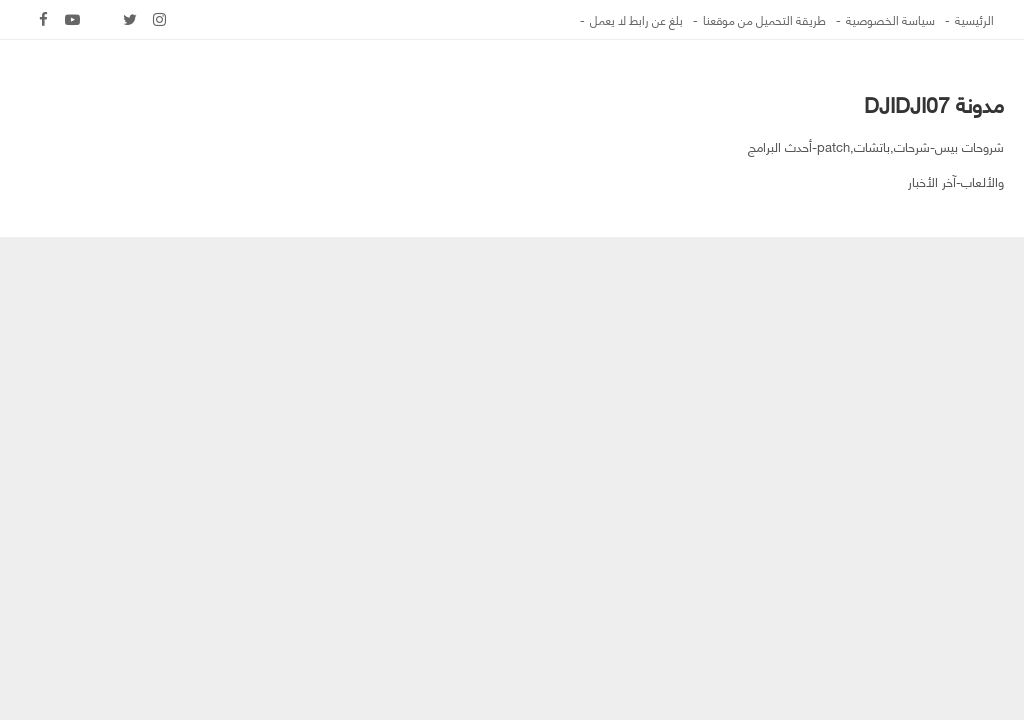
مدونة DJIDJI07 (934, 103)
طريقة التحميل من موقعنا (764, 19)
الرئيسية (974, 19)
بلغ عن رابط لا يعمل (636, 19)
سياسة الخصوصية (890, 19)
